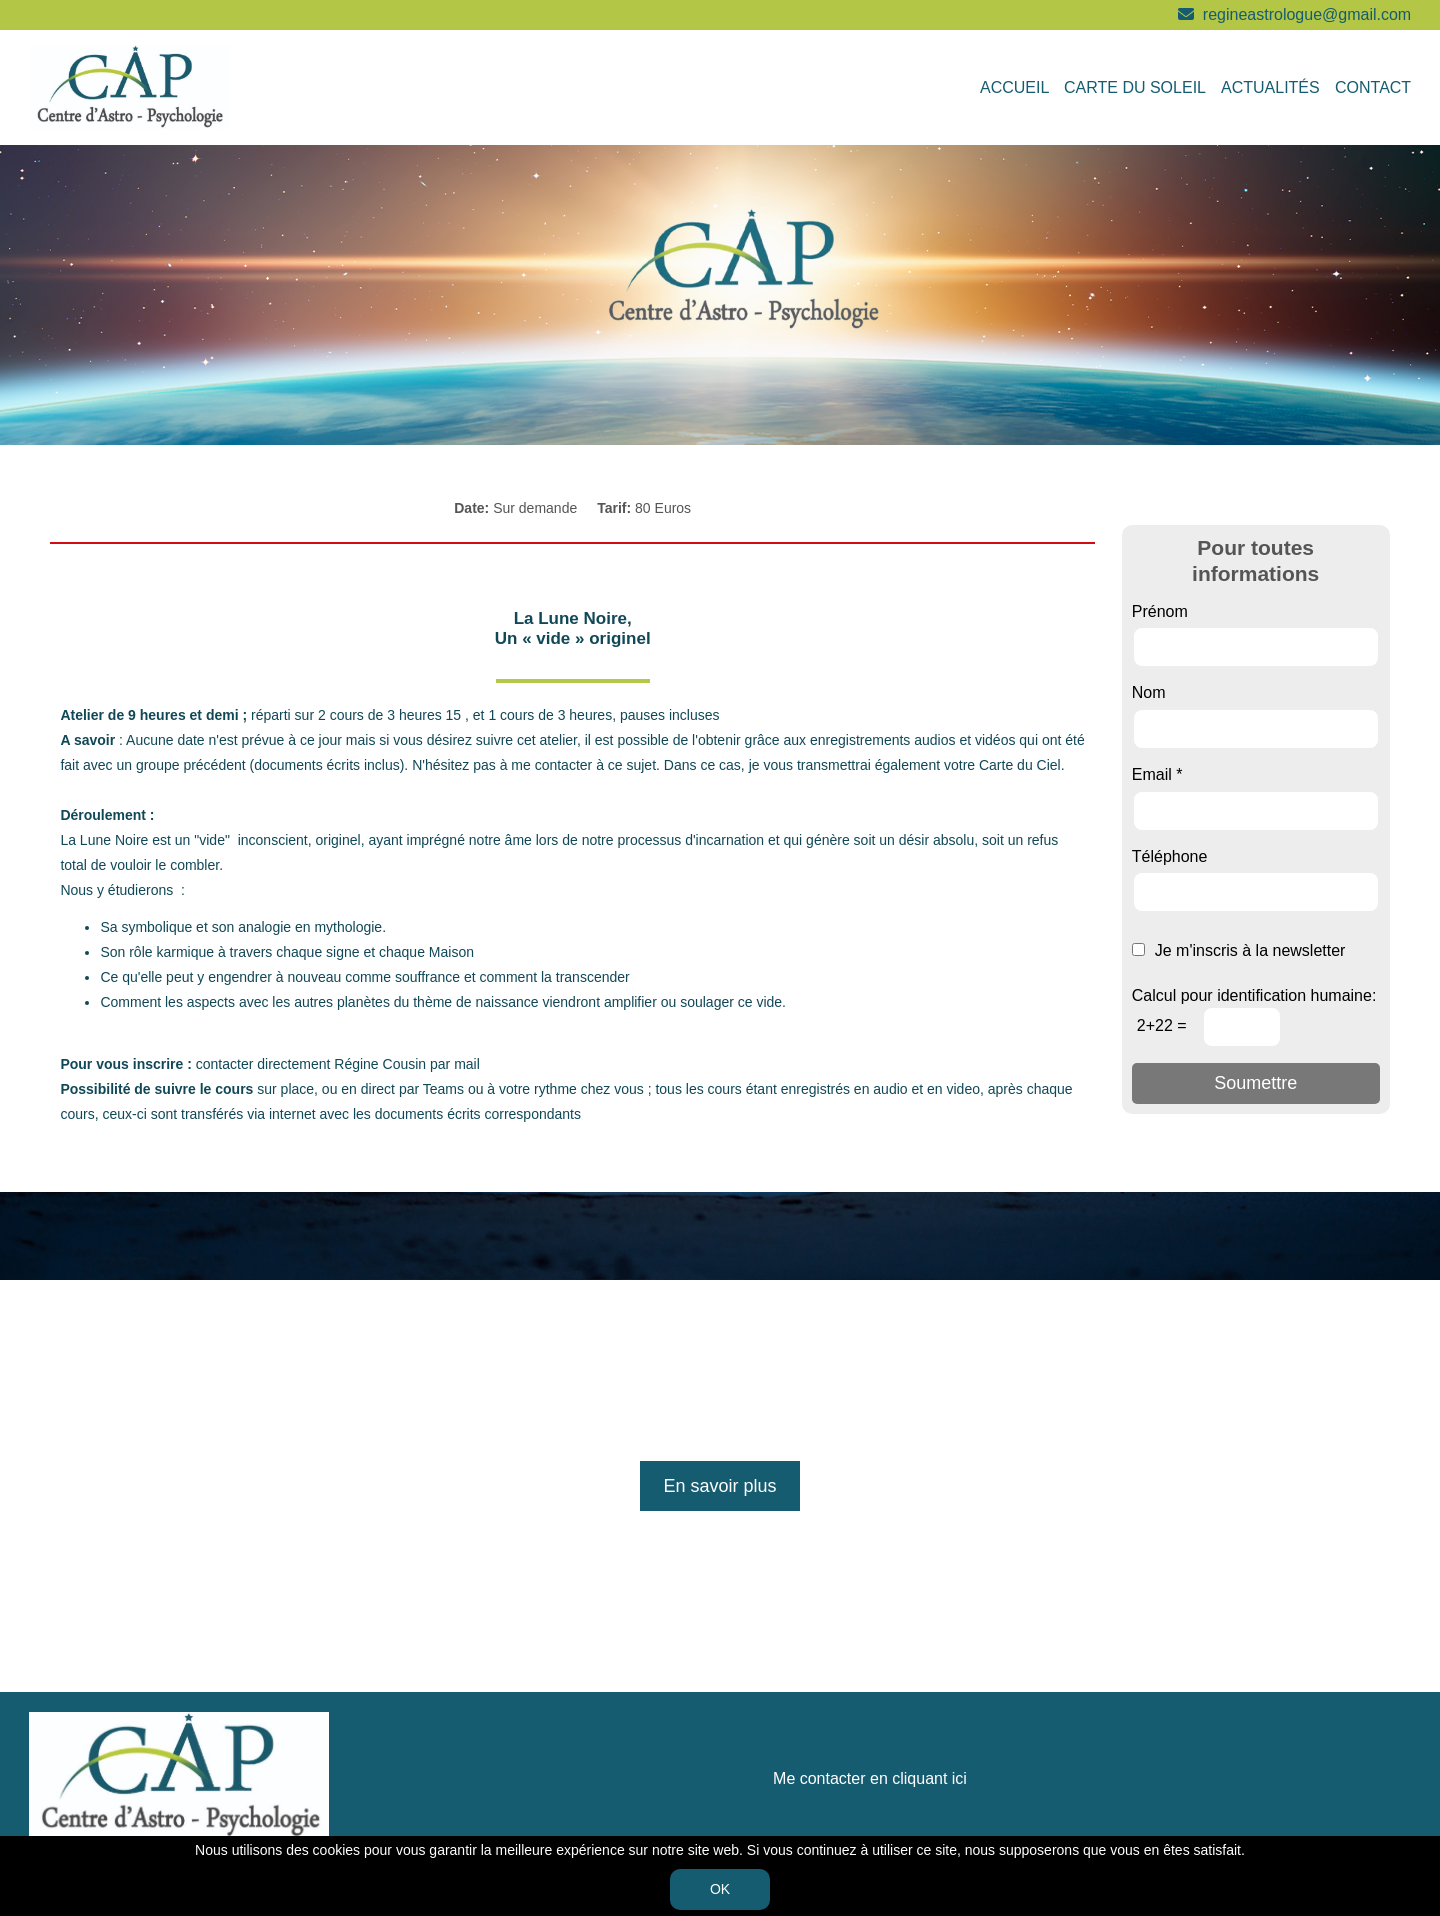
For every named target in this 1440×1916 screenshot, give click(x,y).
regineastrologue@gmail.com (1307, 14)
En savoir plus (719, 1486)
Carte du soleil (1135, 87)
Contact (1373, 87)
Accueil (1014, 87)
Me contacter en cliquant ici (870, 1778)
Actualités (1270, 87)
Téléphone (1170, 856)
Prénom (1160, 611)
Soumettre (1255, 1083)
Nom (1149, 692)
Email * (1157, 774)
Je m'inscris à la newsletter (1239, 950)
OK (720, 1889)
